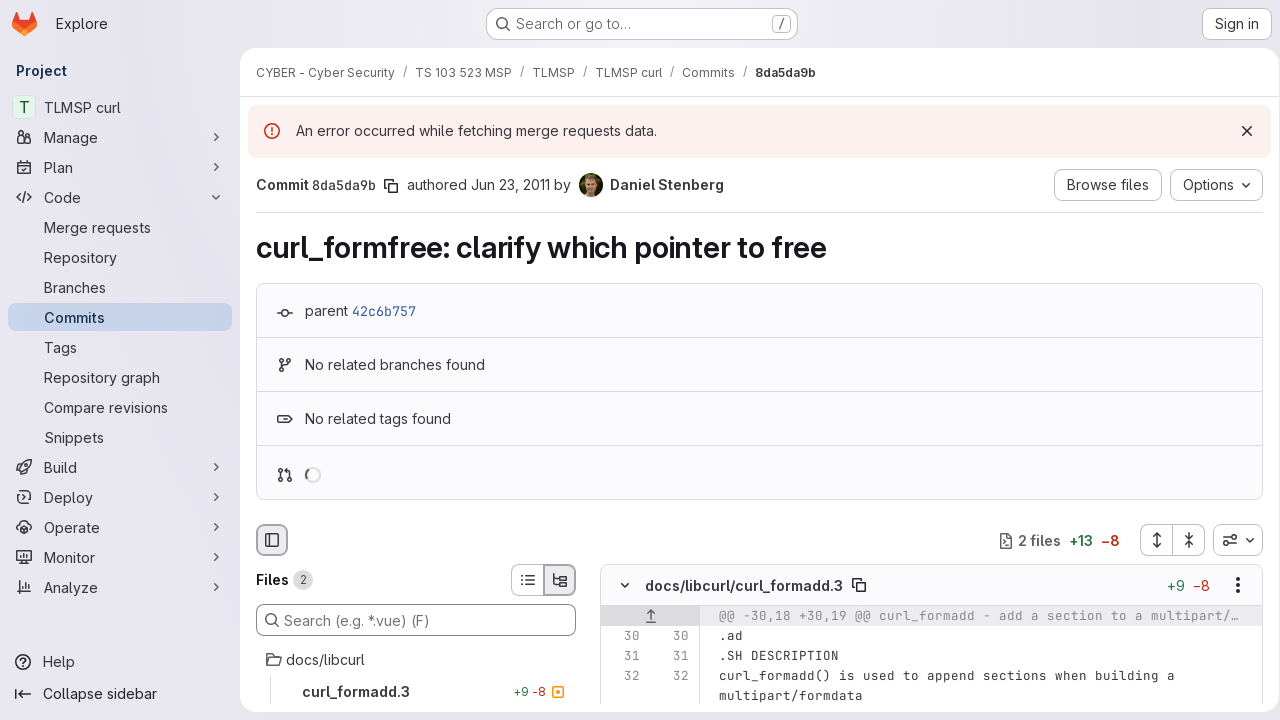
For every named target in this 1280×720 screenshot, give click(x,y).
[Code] (120, 197)
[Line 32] (623, 677)
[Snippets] (120, 437)
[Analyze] (120, 587)
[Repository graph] (120, 377)
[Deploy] (120, 497)
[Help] (120, 662)
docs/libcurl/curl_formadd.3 (744, 585)
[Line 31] (623, 657)
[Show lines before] (650, 617)
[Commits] (120, 317)
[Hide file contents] (625, 586)
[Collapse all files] (1182, 540)
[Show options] (1231, 586)
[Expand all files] (1149, 540)
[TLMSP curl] (120, 107)
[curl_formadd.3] (416, 692)
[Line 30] (623, 637)
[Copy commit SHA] (391, 186)
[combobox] (1231, 540)
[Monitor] (120, 557)
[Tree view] (560, 580)
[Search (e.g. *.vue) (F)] (416, 620)
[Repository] (120, 257)
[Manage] (120, 137)
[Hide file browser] (272, 540)
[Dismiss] (1240, 131)
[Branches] (120, 287)
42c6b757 (384, 311)
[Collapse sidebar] (120, 694)
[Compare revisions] (120, 407)
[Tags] (120, 347)
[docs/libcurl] (416, 660)
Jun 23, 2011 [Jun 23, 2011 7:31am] (510, 184)
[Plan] (120, 167)
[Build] (120, 467)
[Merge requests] (120, 227)
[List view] (527, 580)
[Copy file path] (859, 586)
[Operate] (120, 527)
